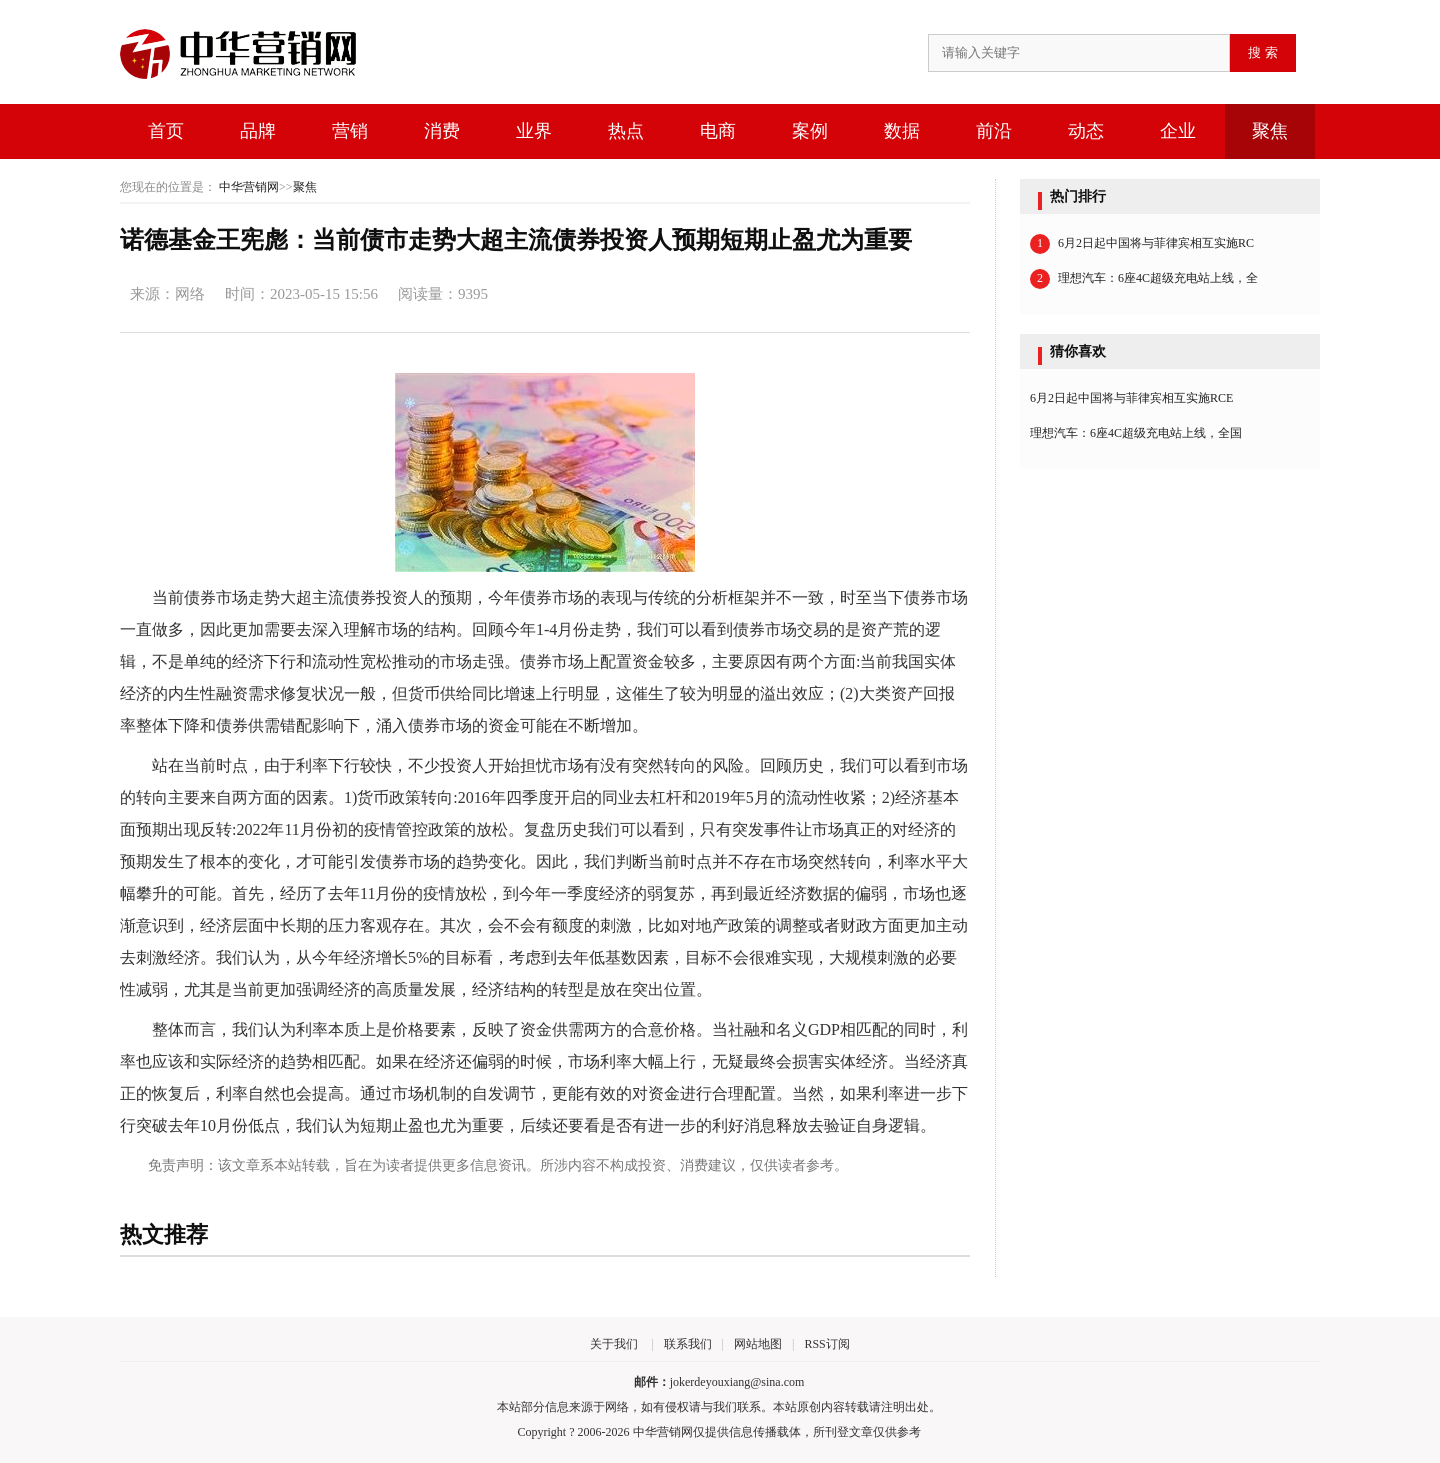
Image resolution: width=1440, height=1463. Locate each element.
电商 (718, 131)
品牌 (258, 131)
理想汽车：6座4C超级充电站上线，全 (1144, 279)
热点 (626, 131)
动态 (1086, 131)
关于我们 (614, 1344)
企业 (1178, 131)
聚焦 (1270, 131)
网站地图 (758, 1344)
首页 (166, 131)
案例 (810, 131)
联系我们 (688, 1344)
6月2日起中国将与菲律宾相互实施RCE (1131, 398)
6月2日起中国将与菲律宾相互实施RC (1142, 244)
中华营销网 (249, 187)
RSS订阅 (826, 1344)
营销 (350, 131)
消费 (442, 131)
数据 (902, 131)
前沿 (994, 131)
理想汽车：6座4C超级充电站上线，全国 (1136, 433)
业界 (534, 131)
